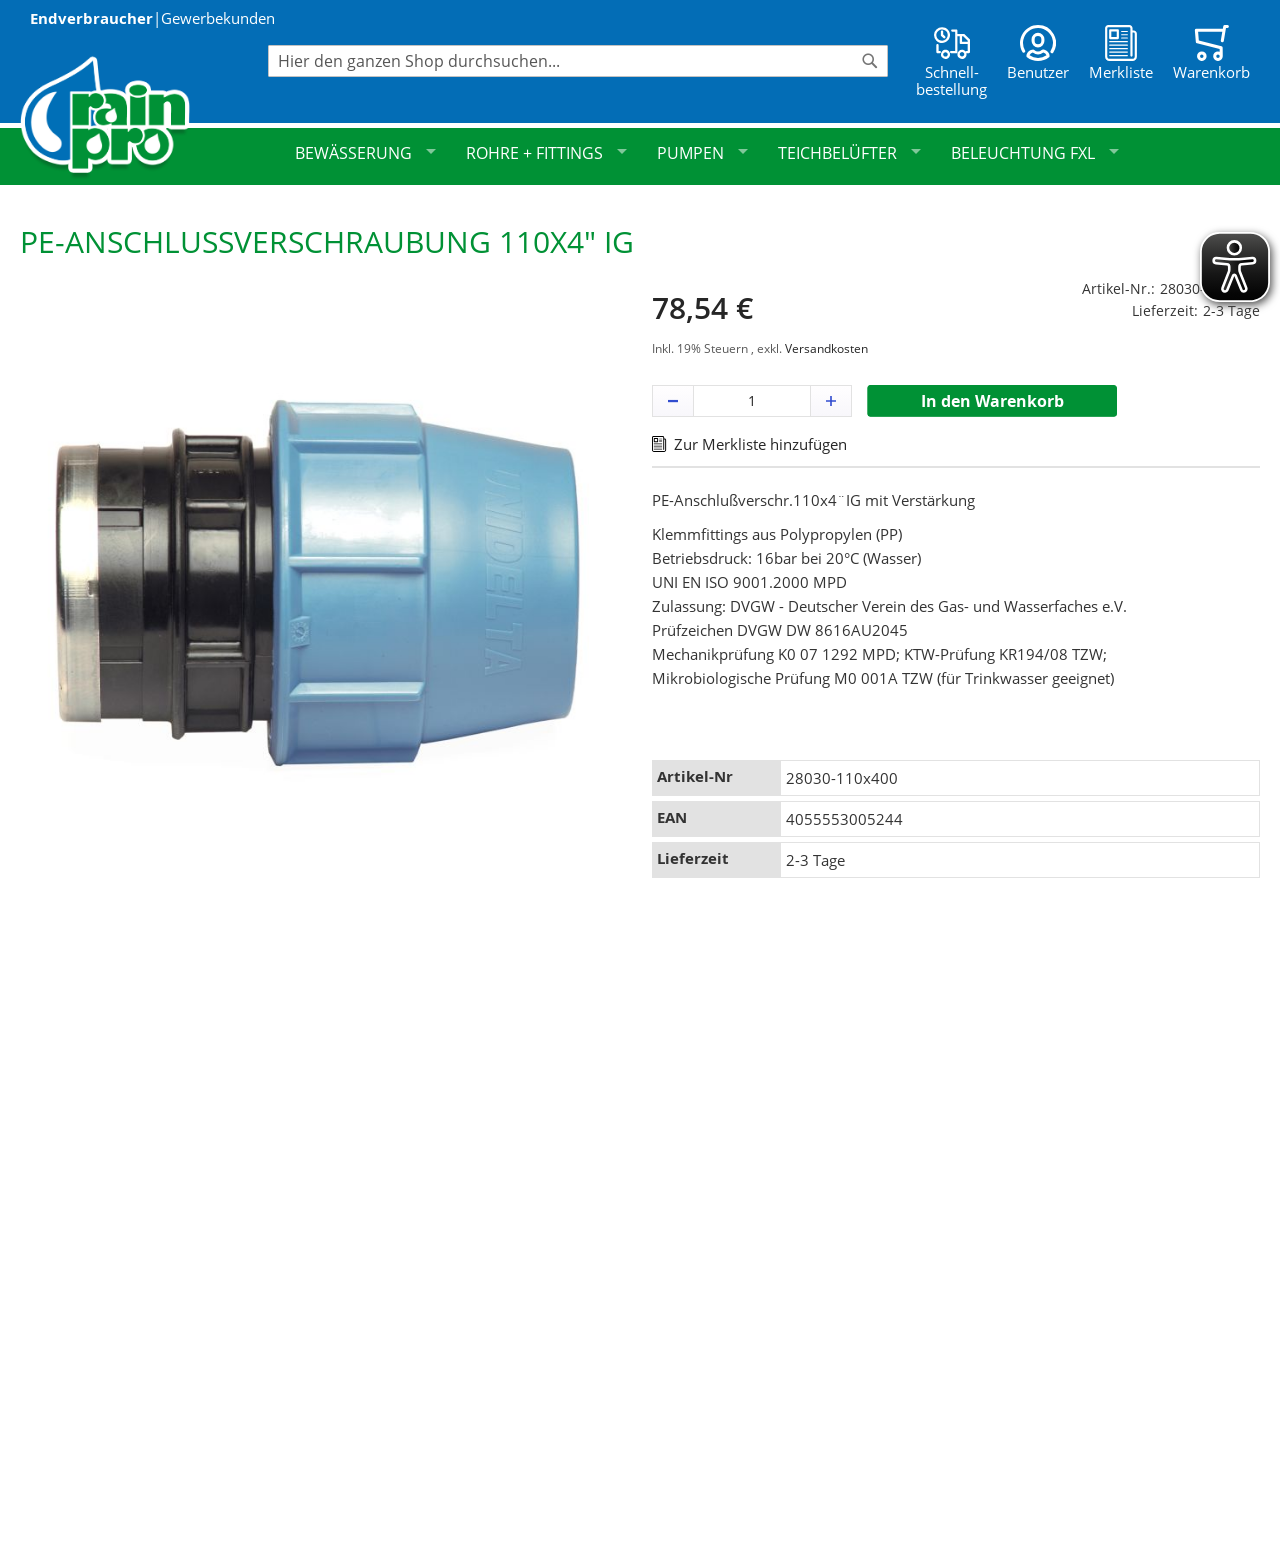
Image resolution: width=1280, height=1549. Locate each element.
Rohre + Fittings (546, 153)
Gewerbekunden (218, 18)
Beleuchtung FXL (1035, 153)
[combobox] (578, 61)
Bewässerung (365, 153)
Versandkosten (826, 348)
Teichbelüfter (849, 153)
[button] (673, 401)
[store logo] (144, 117)
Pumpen (702, 153)
